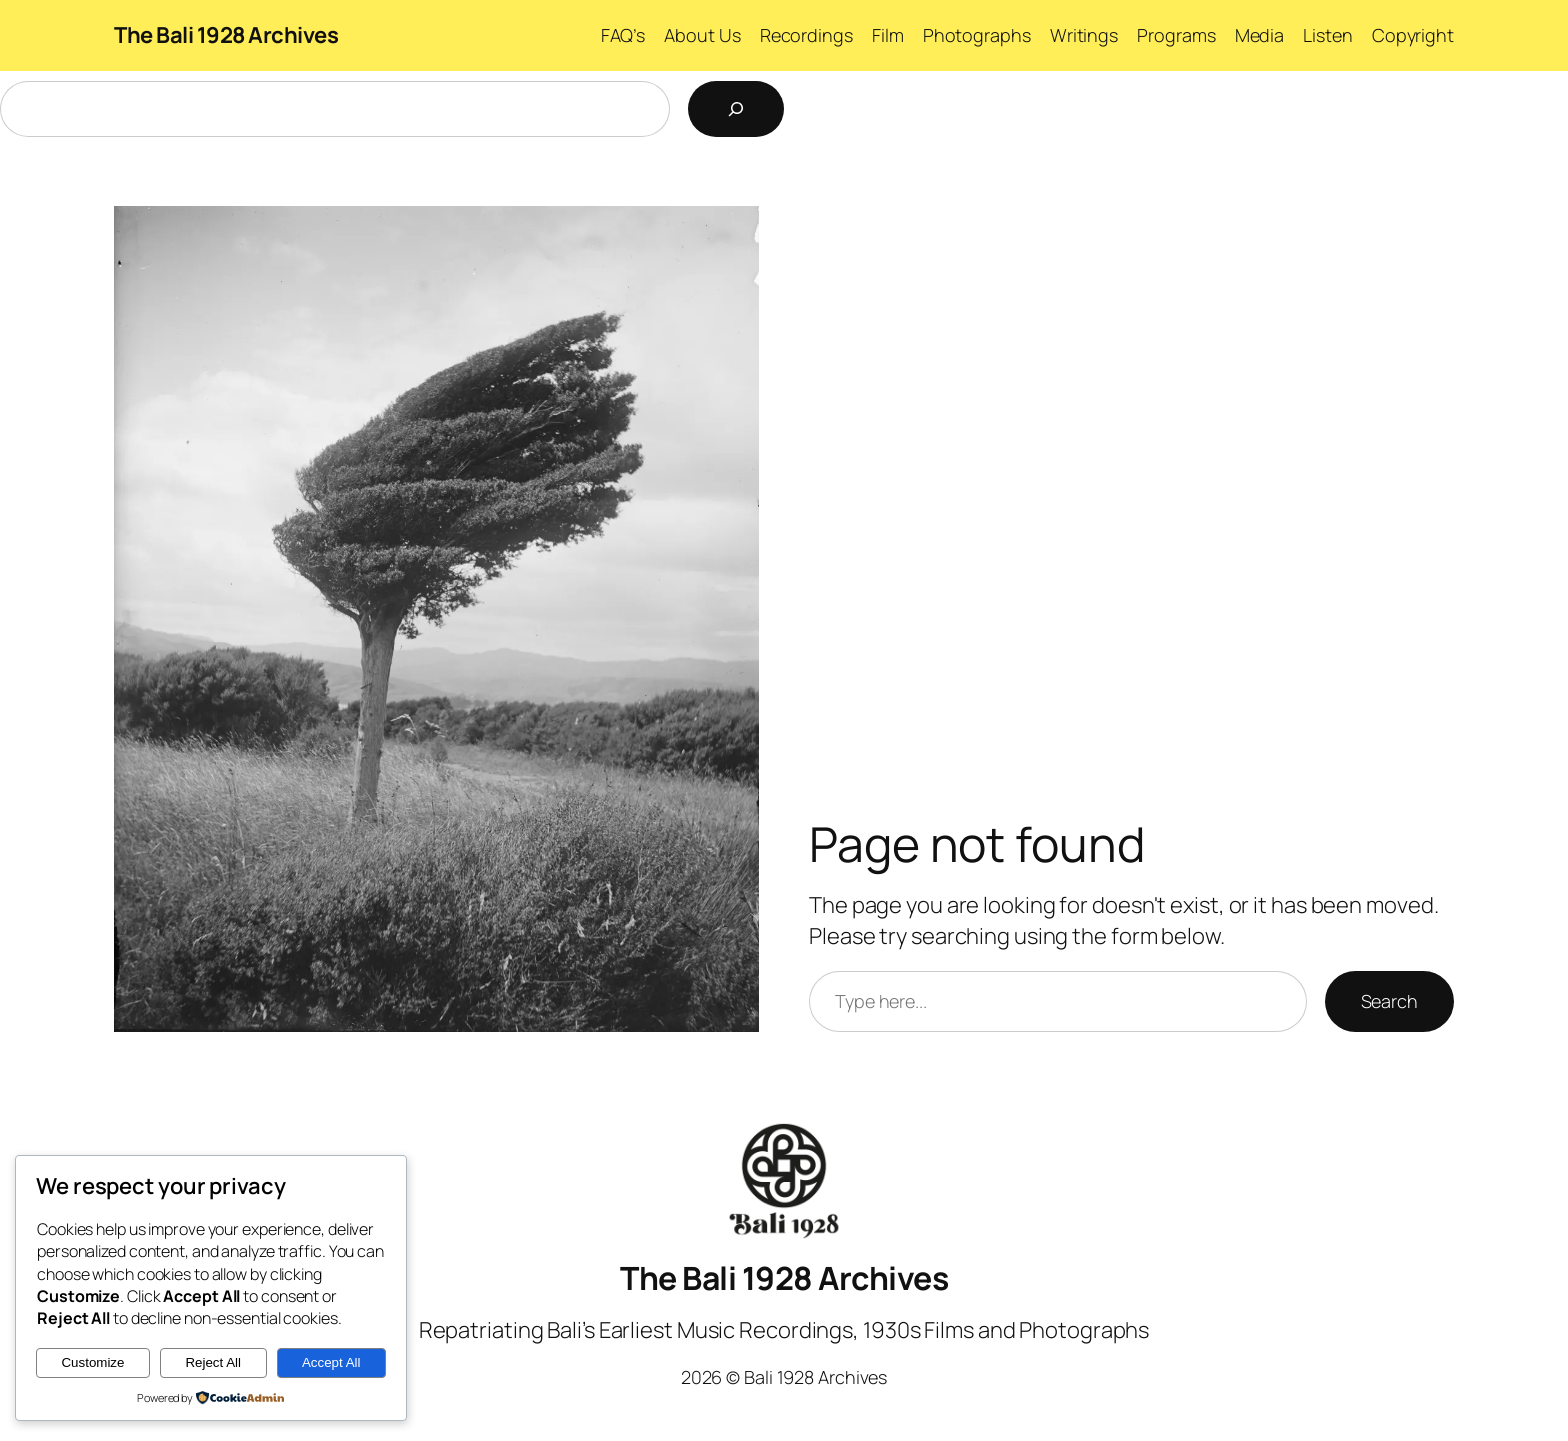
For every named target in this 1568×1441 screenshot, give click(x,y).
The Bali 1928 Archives (226, 35)
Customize (92, 1362)
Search (1389, 1001)
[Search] (736, 109)
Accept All (331, 1362)
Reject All (213, 1362)
